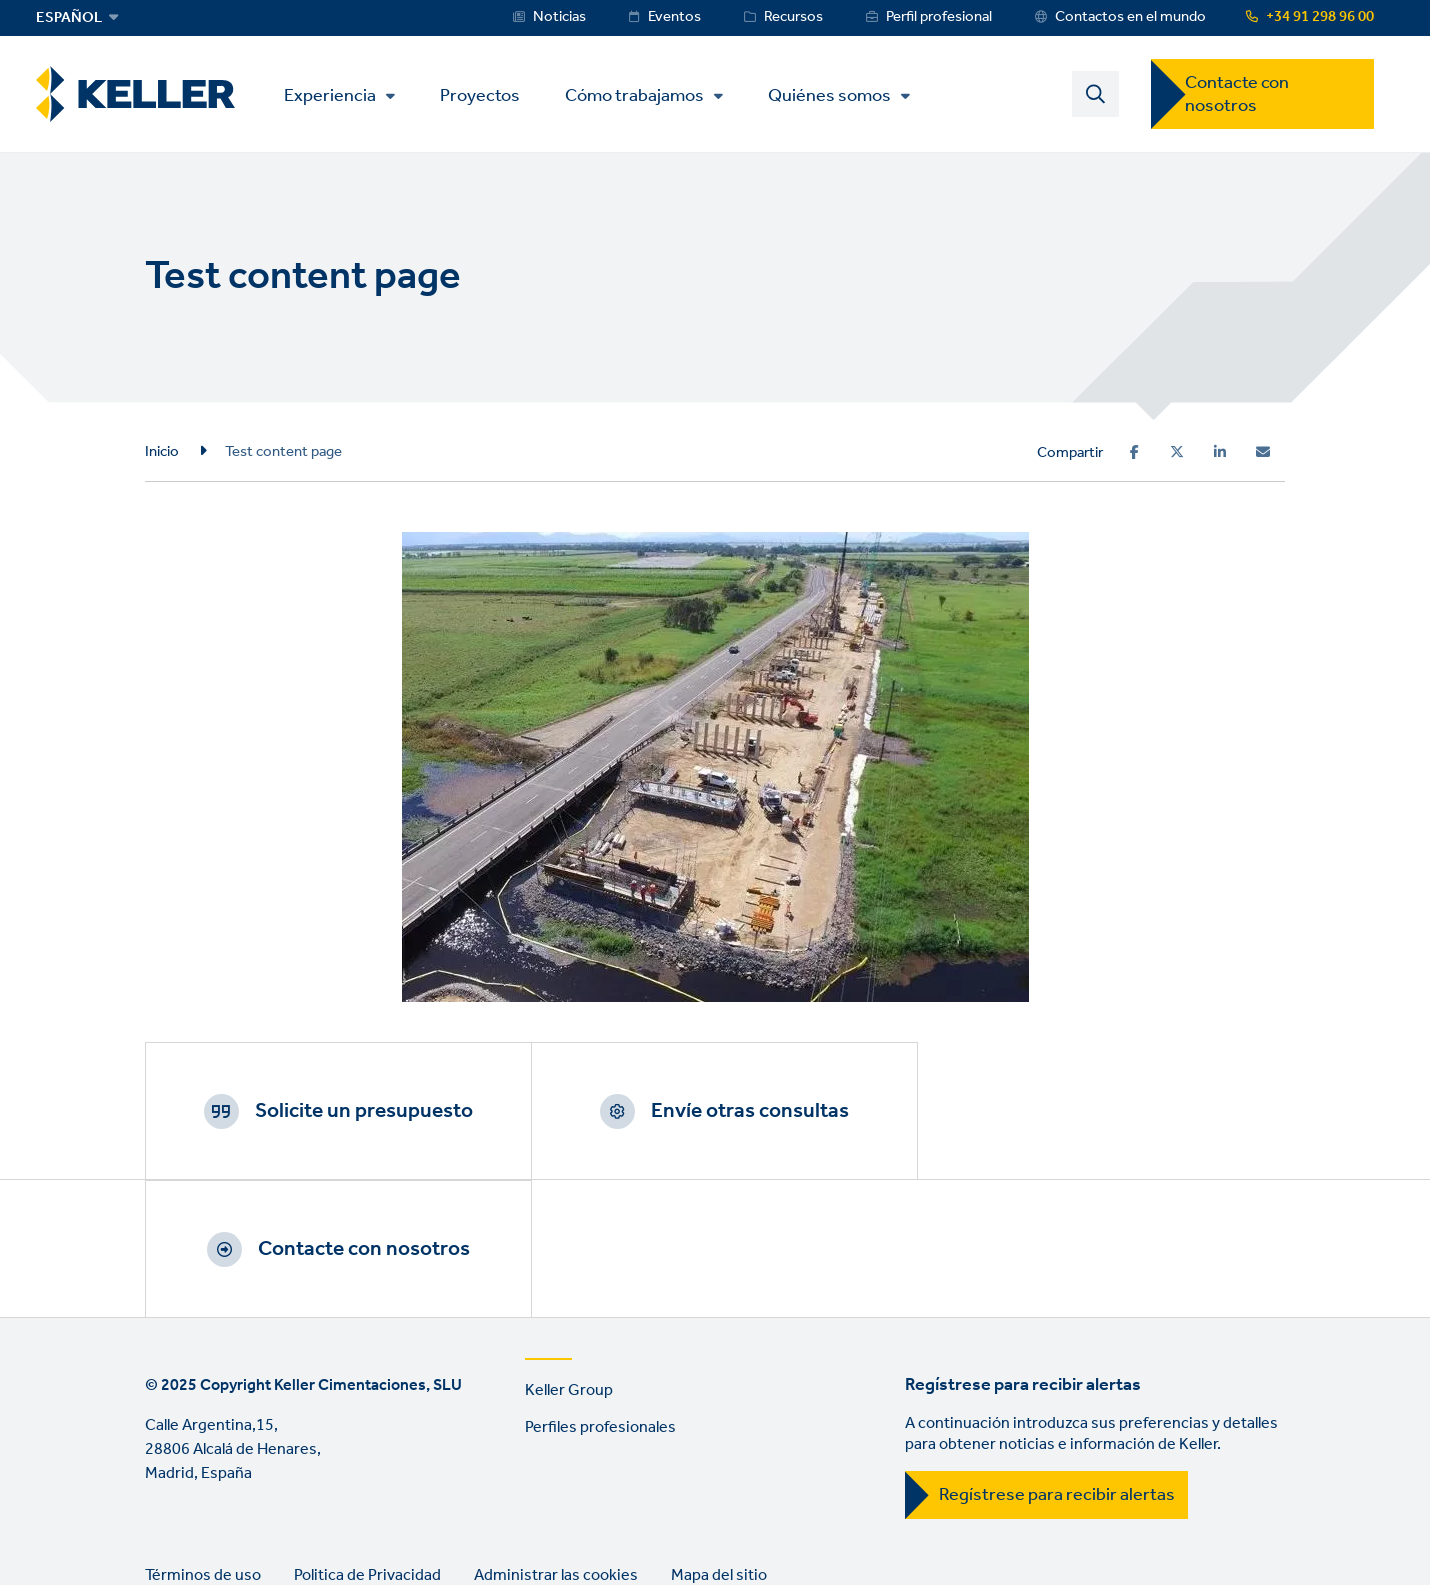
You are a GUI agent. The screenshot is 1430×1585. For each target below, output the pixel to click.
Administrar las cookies (556, 1437)
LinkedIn (165, 1520)
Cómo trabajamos (635, 96)
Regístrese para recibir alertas (1057, 1358)
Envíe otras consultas (740, 1111)
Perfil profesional (939, 17)
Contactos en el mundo (1130, 17)
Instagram (279, 1520)
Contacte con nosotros (1237, 94)
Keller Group (569, 1253)
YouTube (222, 1520)
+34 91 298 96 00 (1320, 17)
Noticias (559, 17)
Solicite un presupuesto (360, 1111)
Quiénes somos (830, 96)
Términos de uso (203, 1437)
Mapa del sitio (719, 1437)
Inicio (162, 452)
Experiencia (331, 96)
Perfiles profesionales (600, 1289)
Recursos (793, 17)
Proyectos (481, 94)
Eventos (674, 17)
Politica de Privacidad (367, 1437)
